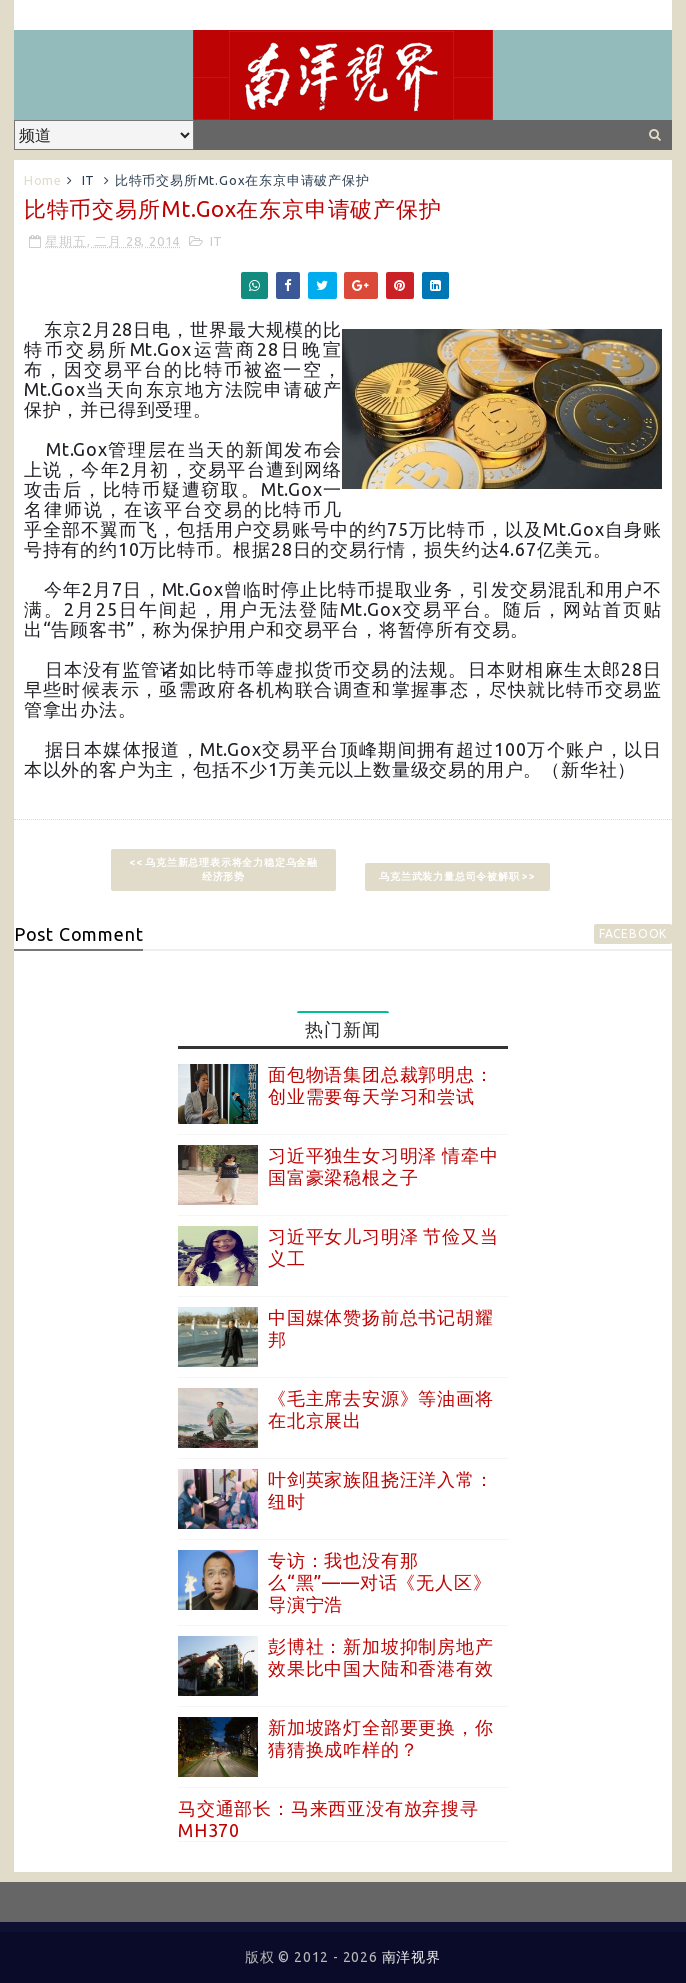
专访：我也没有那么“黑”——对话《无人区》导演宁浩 (379, 1581)
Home (43, 180)
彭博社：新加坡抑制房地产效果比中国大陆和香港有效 (381, 1657)
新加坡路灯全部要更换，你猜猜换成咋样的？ (381, 1738)
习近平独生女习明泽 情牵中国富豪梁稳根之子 (383, 1166)
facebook (633, 933)
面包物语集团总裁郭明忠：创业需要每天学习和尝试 (381, 1085)
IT (89, 180)
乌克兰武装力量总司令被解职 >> (457, 876)
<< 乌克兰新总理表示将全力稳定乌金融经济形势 (223, 869)
